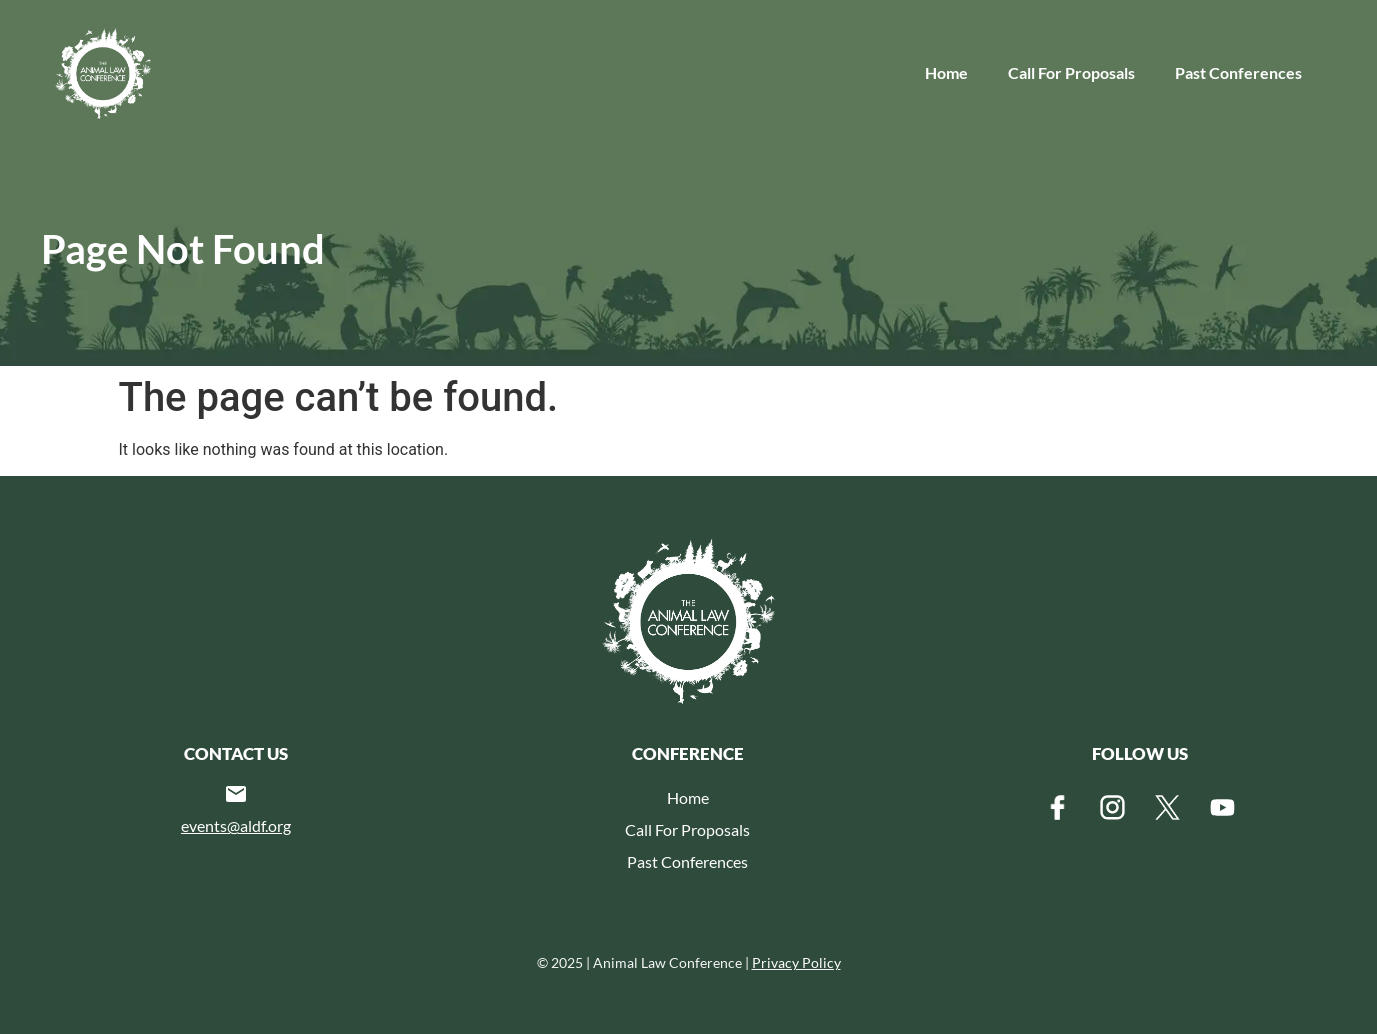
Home (946, 72)
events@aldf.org (236, 825)
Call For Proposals (1071, 72)
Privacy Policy (796, 962)
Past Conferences (1238, 72)
